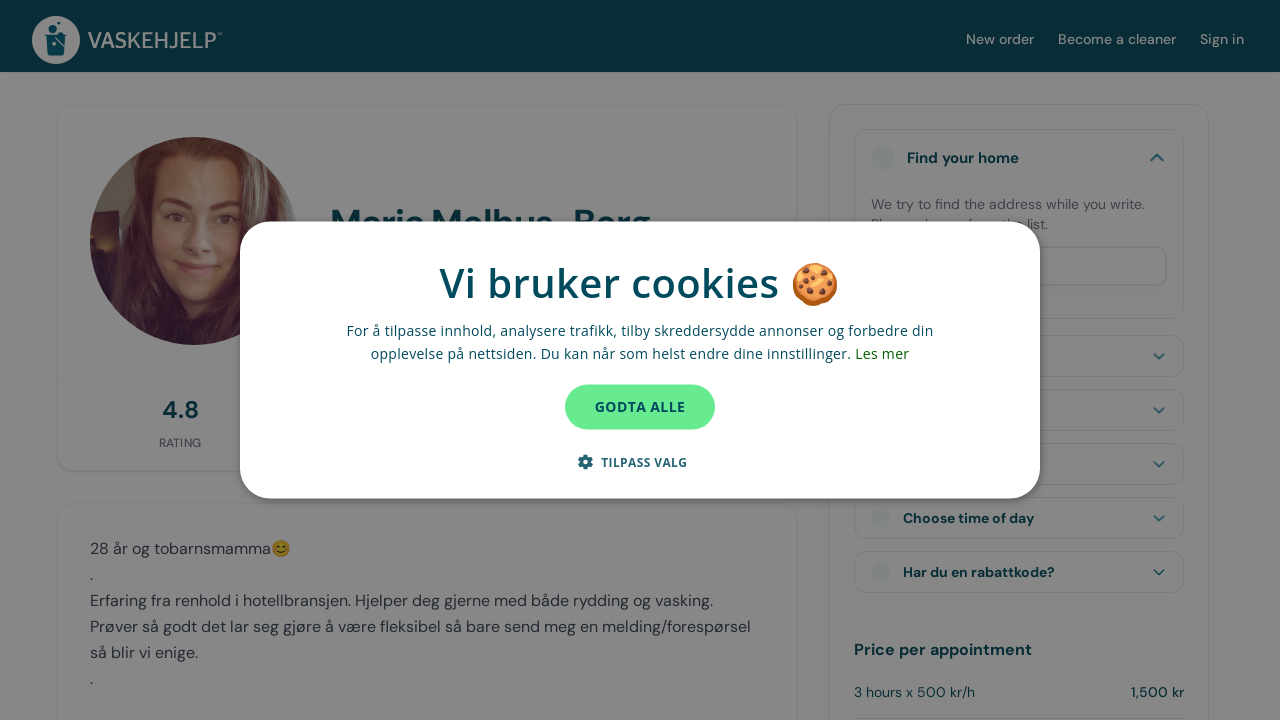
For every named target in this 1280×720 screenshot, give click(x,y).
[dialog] (640, 360)
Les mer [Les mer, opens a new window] (882, 353)
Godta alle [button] (640, 406)
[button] (640, 461)
